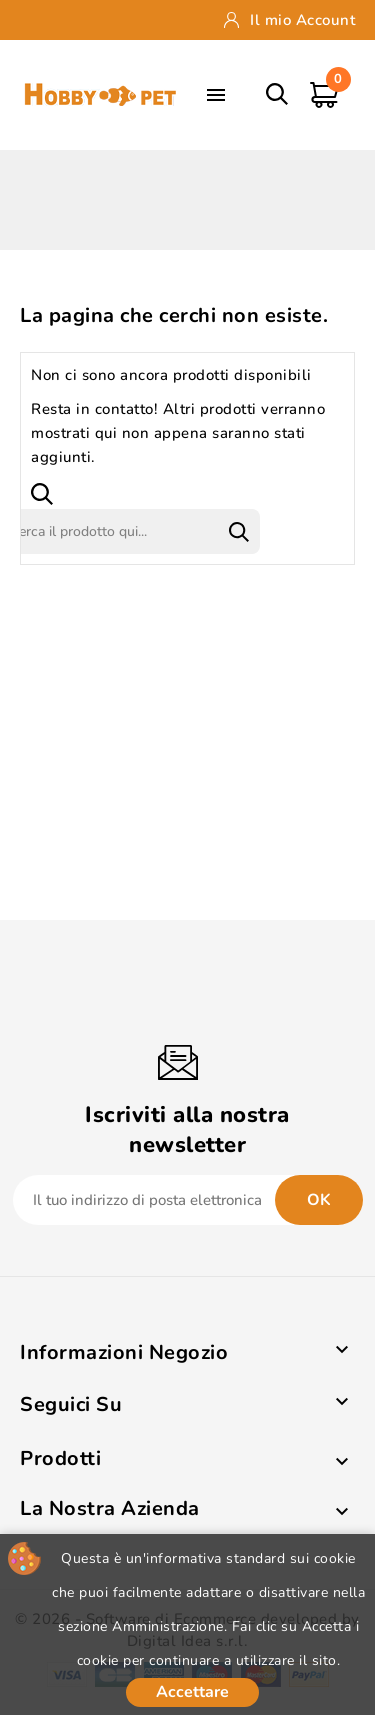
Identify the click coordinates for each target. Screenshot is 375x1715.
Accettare (192, 1692)
